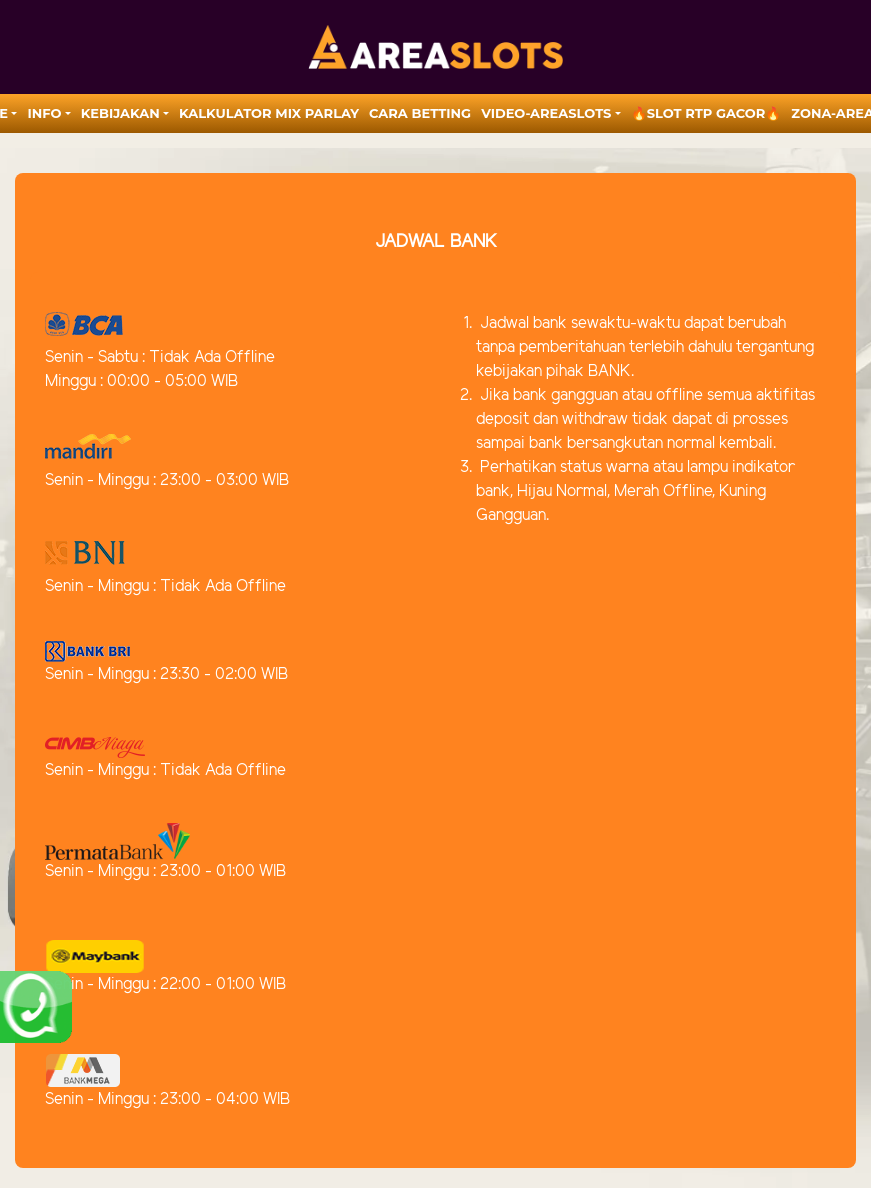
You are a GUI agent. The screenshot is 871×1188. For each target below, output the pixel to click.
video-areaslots (546, 113)
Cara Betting (420, 113)
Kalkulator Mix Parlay (269, 113)
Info (44, 113)
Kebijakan (120, 113)
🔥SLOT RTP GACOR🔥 (706, 113)
